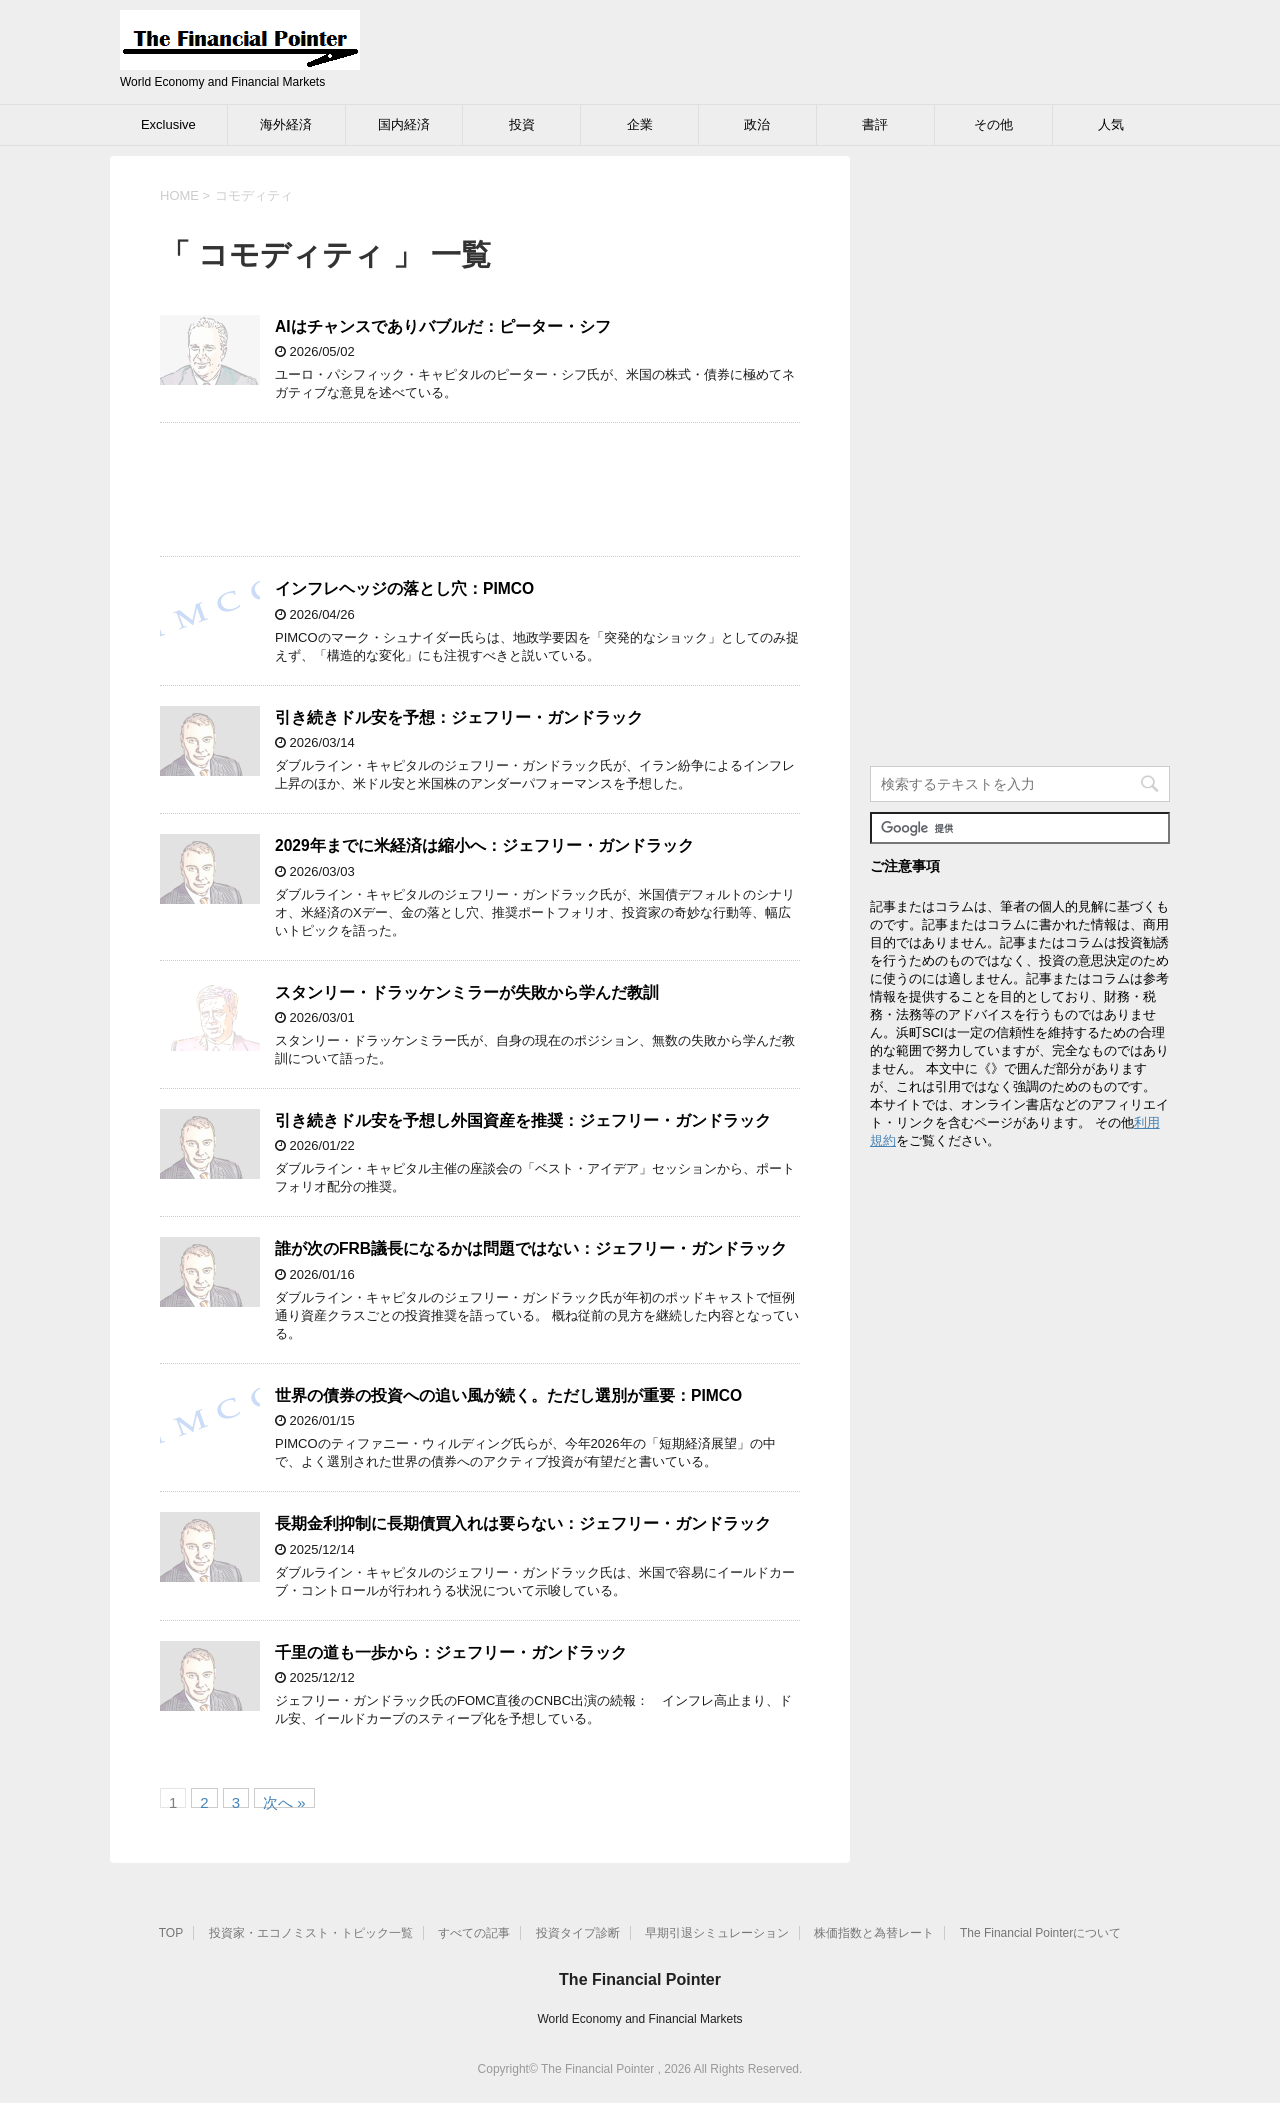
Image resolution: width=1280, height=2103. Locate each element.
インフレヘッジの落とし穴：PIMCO (404, 588)
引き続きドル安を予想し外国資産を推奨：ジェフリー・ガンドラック (523, 1120)
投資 (522, 124)
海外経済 (286, 124)
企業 (640, 124)
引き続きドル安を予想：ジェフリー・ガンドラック (459, 717)
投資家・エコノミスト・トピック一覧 (311, 1933)
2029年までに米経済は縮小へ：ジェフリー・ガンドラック (484, 845)
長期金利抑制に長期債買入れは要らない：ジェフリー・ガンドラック (523, 1523)
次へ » (284, 1801)
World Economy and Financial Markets (639, 2019)
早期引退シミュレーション (717, 1933)
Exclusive (168, 124)
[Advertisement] (480, 489)
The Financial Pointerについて (1040, 1933)
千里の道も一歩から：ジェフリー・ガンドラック (451, 1652)
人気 (1111, 124)
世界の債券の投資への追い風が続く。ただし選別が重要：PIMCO (508, 1395)
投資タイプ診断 (578, 1933)
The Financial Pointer (640, 1979)
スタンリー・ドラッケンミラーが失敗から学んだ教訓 (467, 992)
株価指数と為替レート (874, 1933)
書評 (875, 124)
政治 (757, 124)
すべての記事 (474, 1933)
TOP (171, 1933)
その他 (993, 124)
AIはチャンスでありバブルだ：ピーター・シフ (443, 326)
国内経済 (404, 124)
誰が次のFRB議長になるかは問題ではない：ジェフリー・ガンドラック (531, 1248)
